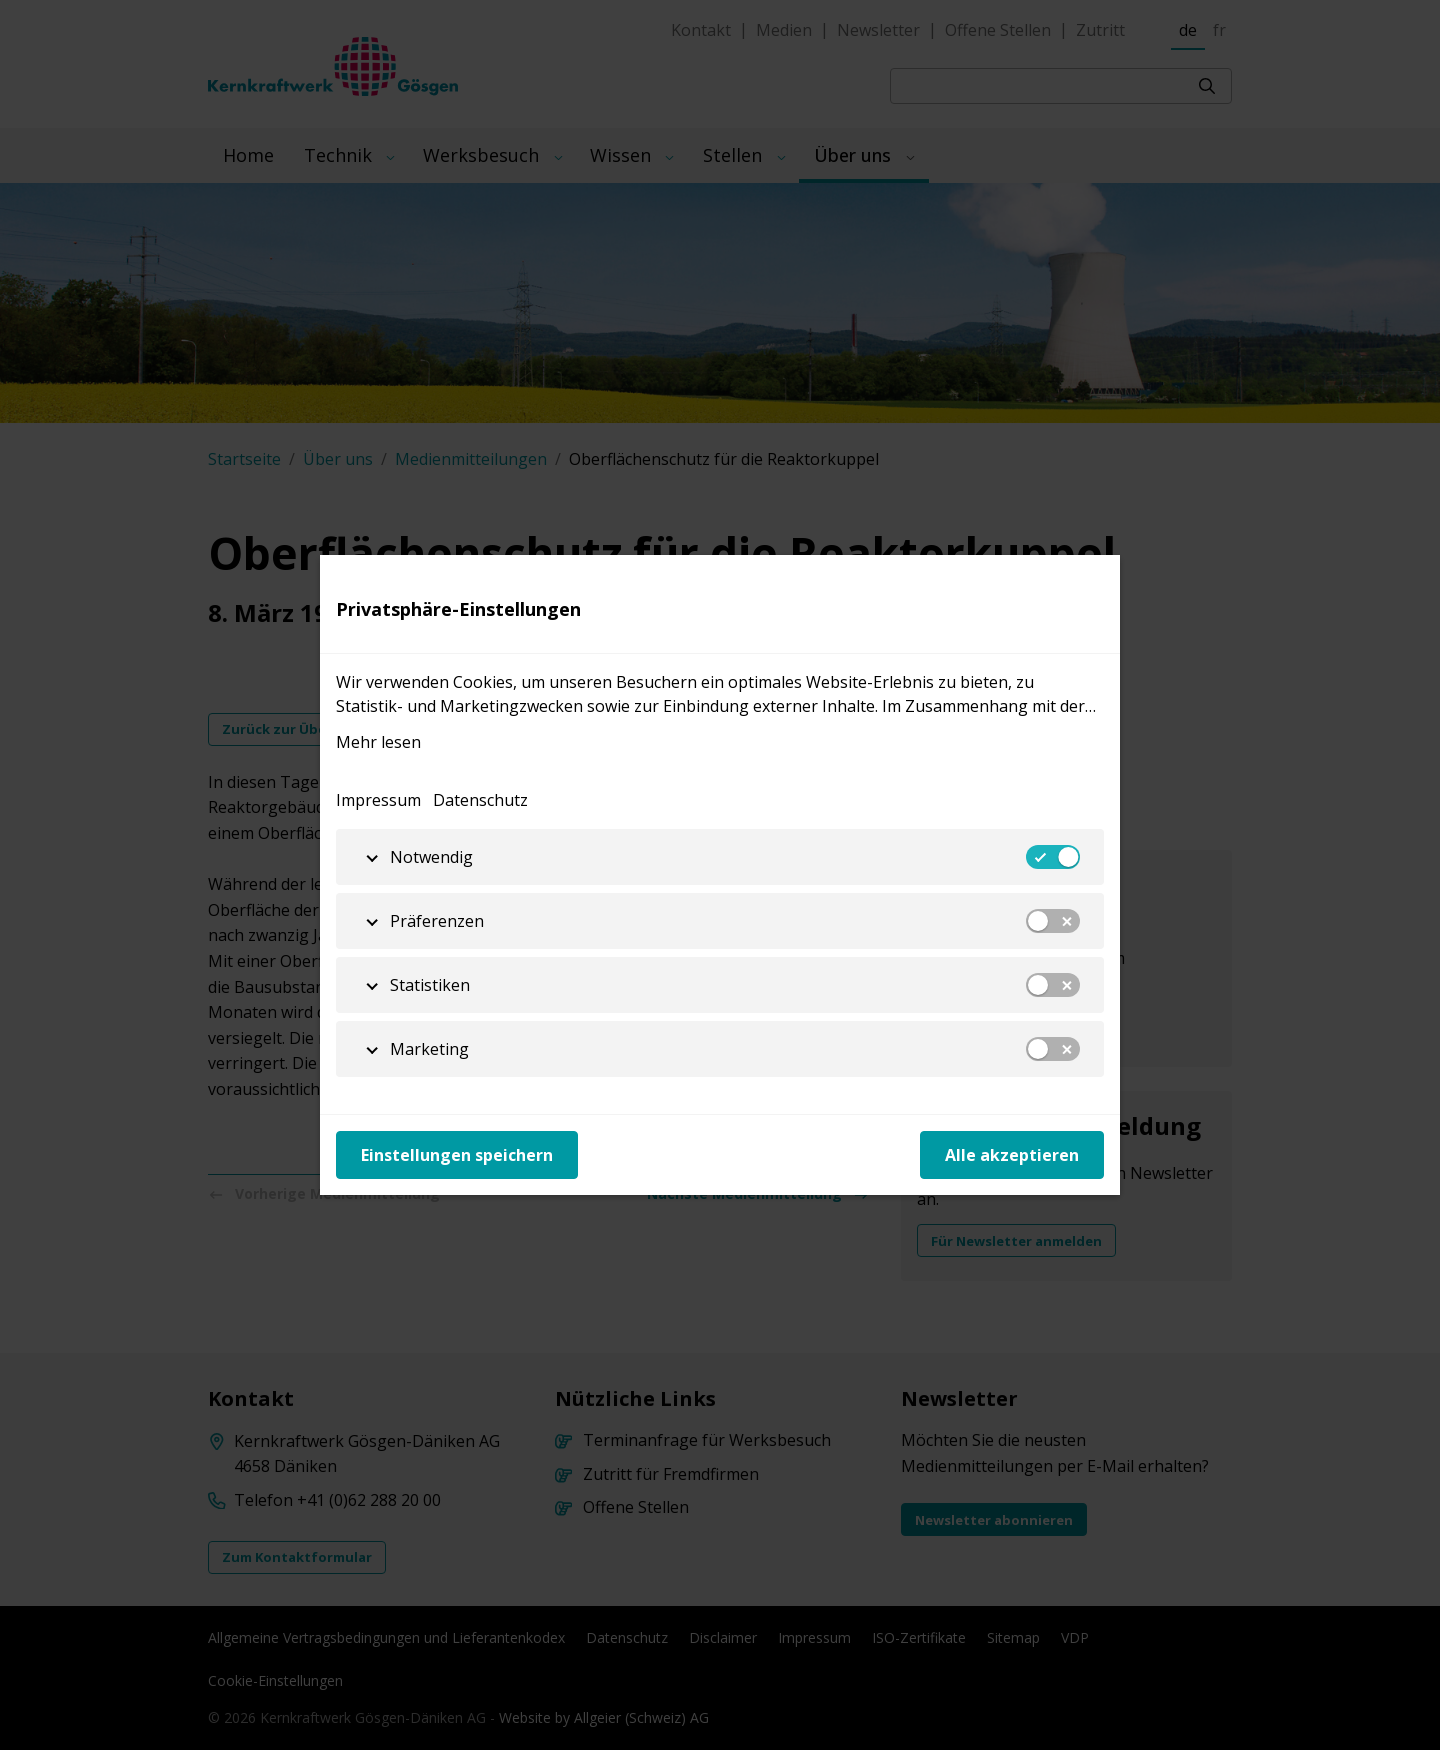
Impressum (378, 800)
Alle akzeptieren (1012, 1155)
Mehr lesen (378, 742)
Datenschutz (480, 800)
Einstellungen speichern (457, 1155)
